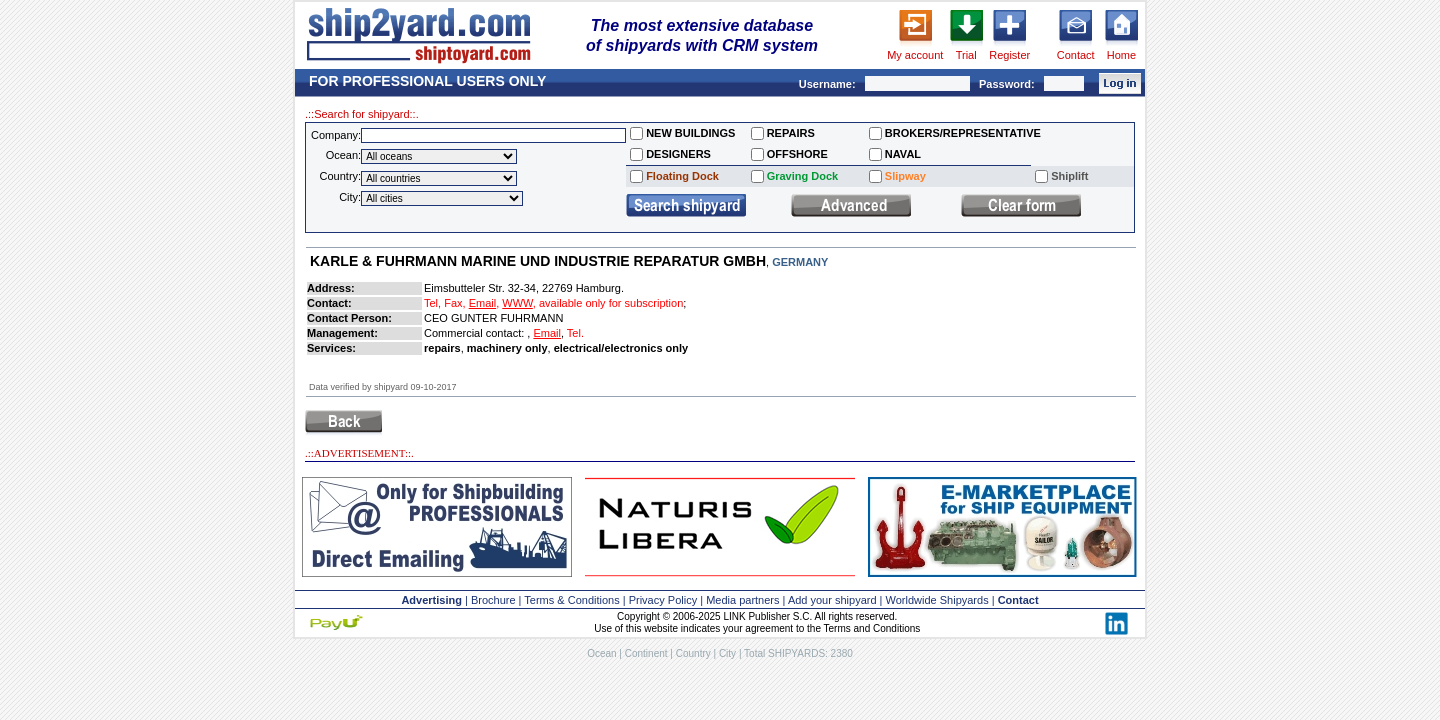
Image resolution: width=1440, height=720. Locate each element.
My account (915, 55)
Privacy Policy (663, 600)
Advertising (431, 600)
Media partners (742, 600)
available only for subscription (611, 303)
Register (1009, 55)
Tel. (575, 333)
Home (1121, 55)
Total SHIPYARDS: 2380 (798, 653)
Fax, (454, 303)
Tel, (432, 303)
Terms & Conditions (571, 600)
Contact (1076, 55)
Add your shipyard (832, 600)
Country (693, 653)
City (727, 653)
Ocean (601, 653)
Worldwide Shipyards (937, 600)
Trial (966, 55)
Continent (646, 653)
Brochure (493, 600)
